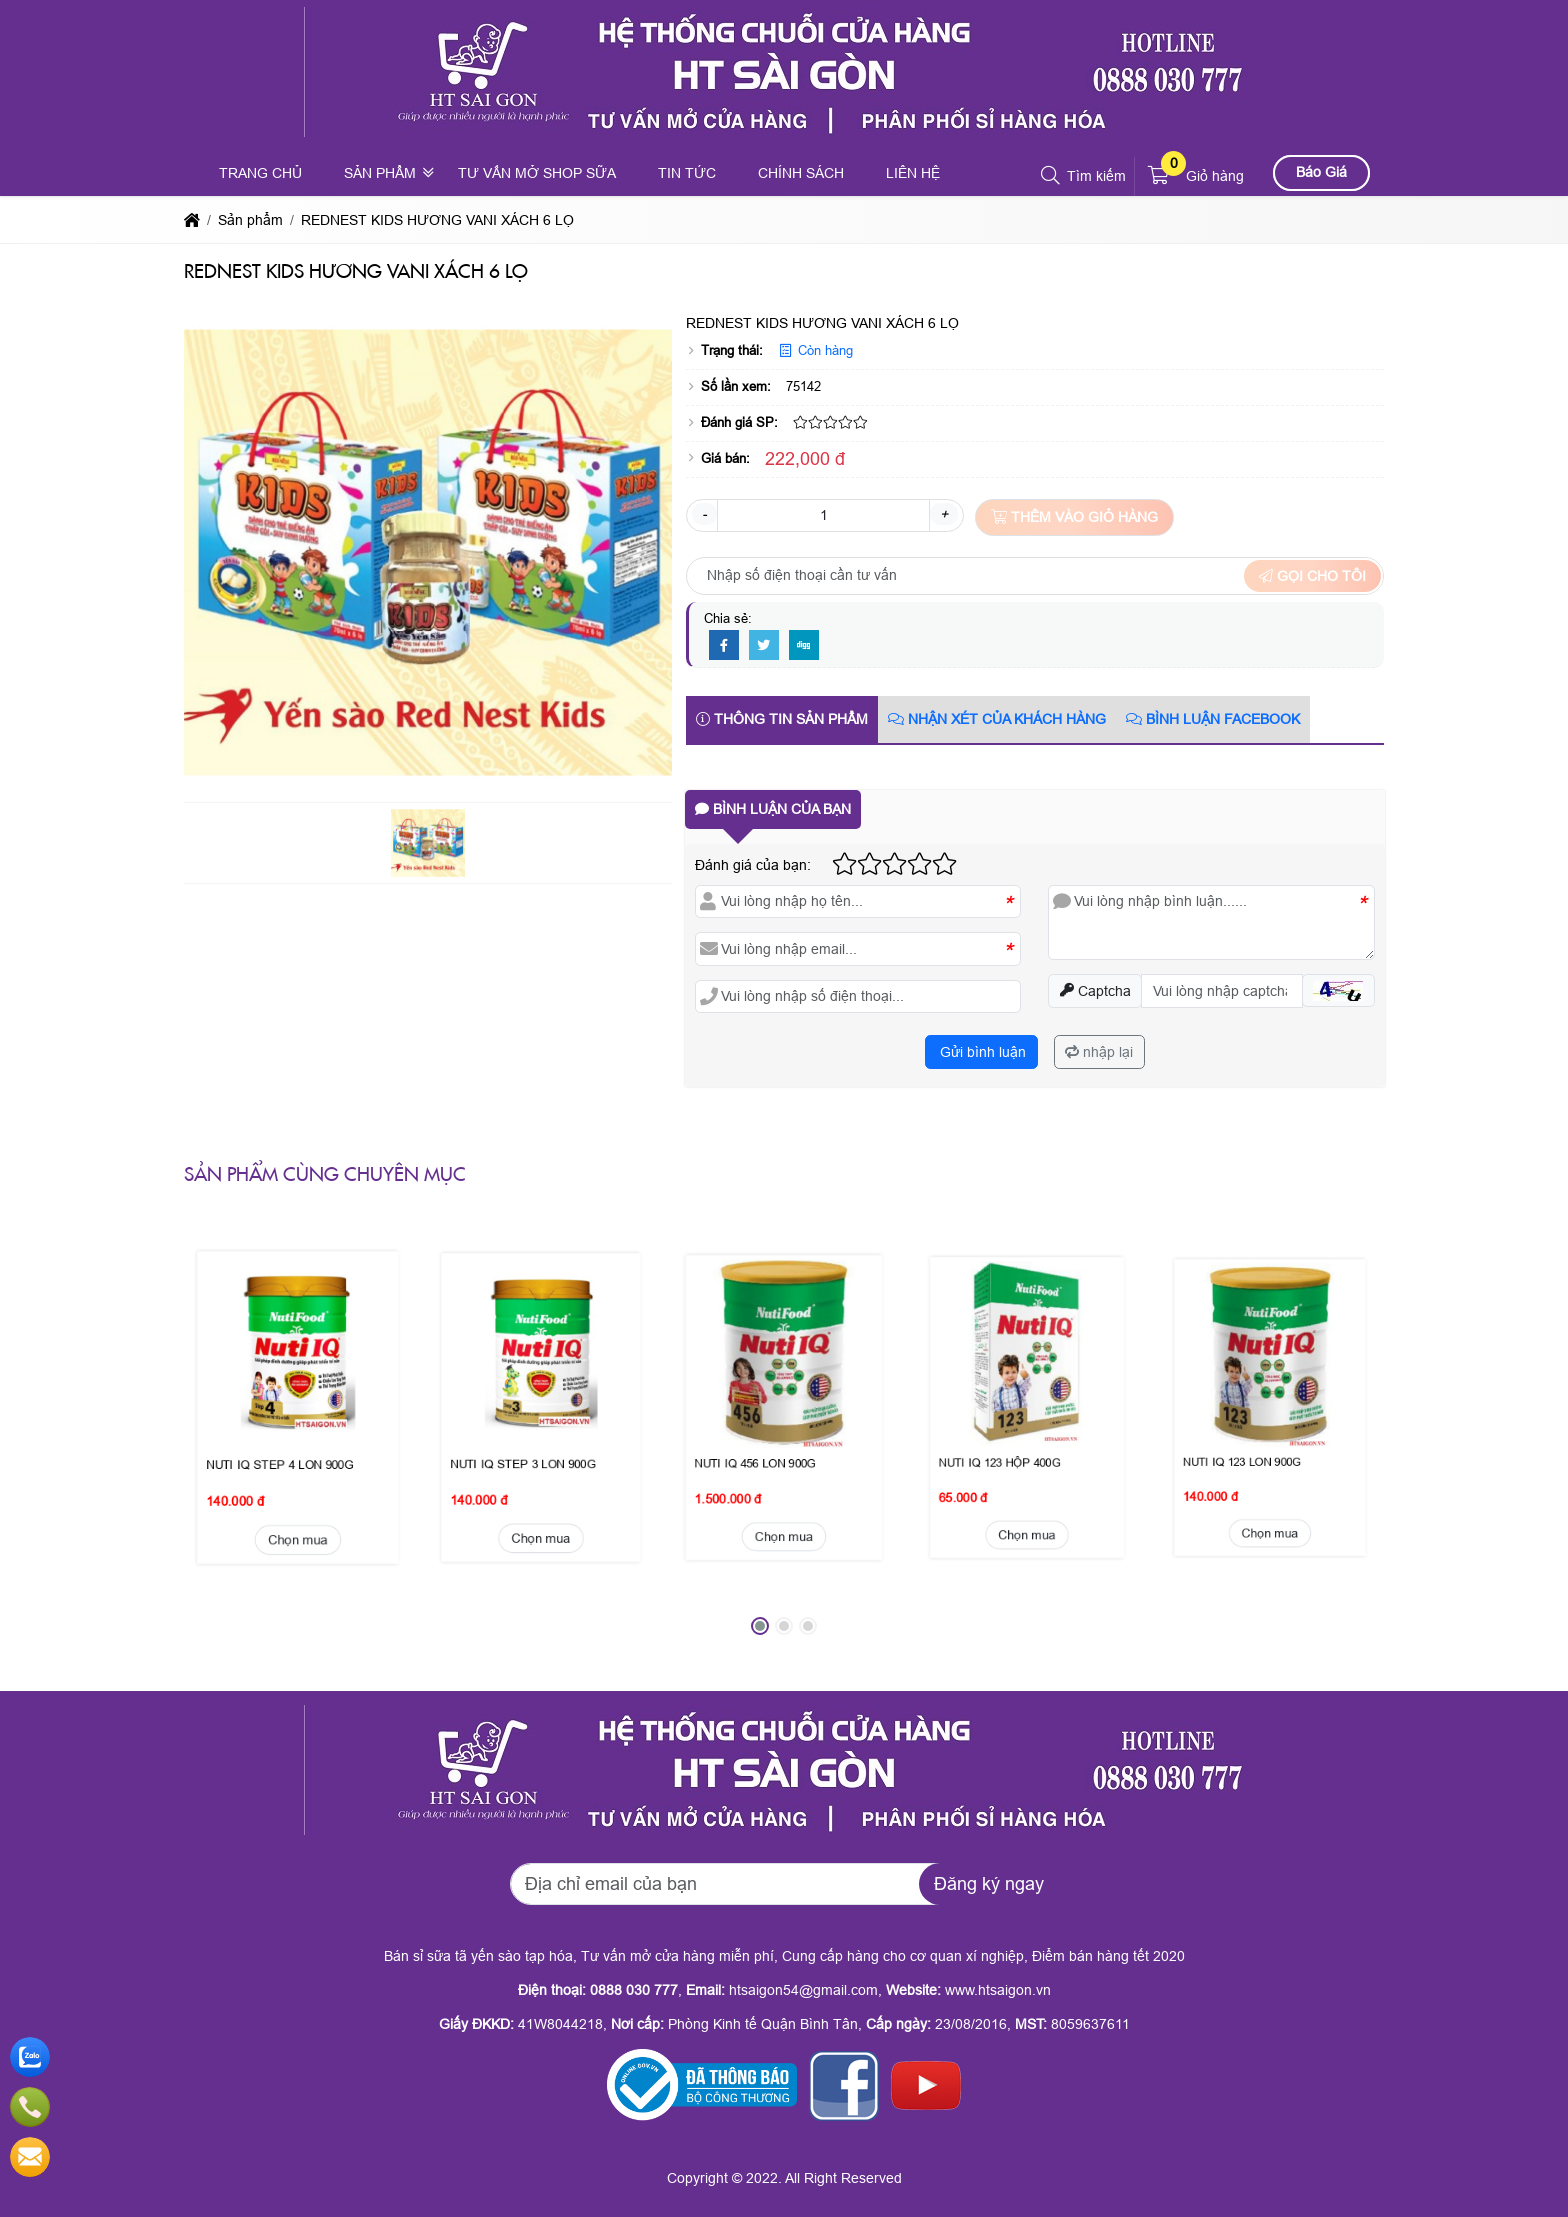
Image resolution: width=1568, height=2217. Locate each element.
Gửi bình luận (981, 1052)
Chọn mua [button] (298, 1418)
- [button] (704, 514)
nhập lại (1099, 1052)
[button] (1051, 176)
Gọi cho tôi (1312, 576)
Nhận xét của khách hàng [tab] (997, 719)
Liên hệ (913, 173)
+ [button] (944, 514)
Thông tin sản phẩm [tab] (782, 719)
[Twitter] (764, 646)
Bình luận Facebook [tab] (1213, 719)
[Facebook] (724, 646)
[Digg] (804, 646)
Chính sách (801, 173)
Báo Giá (1321, 172)
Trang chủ (260, 173)
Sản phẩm (380, 173)
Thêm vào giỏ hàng (1074, 517)
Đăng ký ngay (989, 1884)
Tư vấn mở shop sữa (537, 173)
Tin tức (687, 173)
